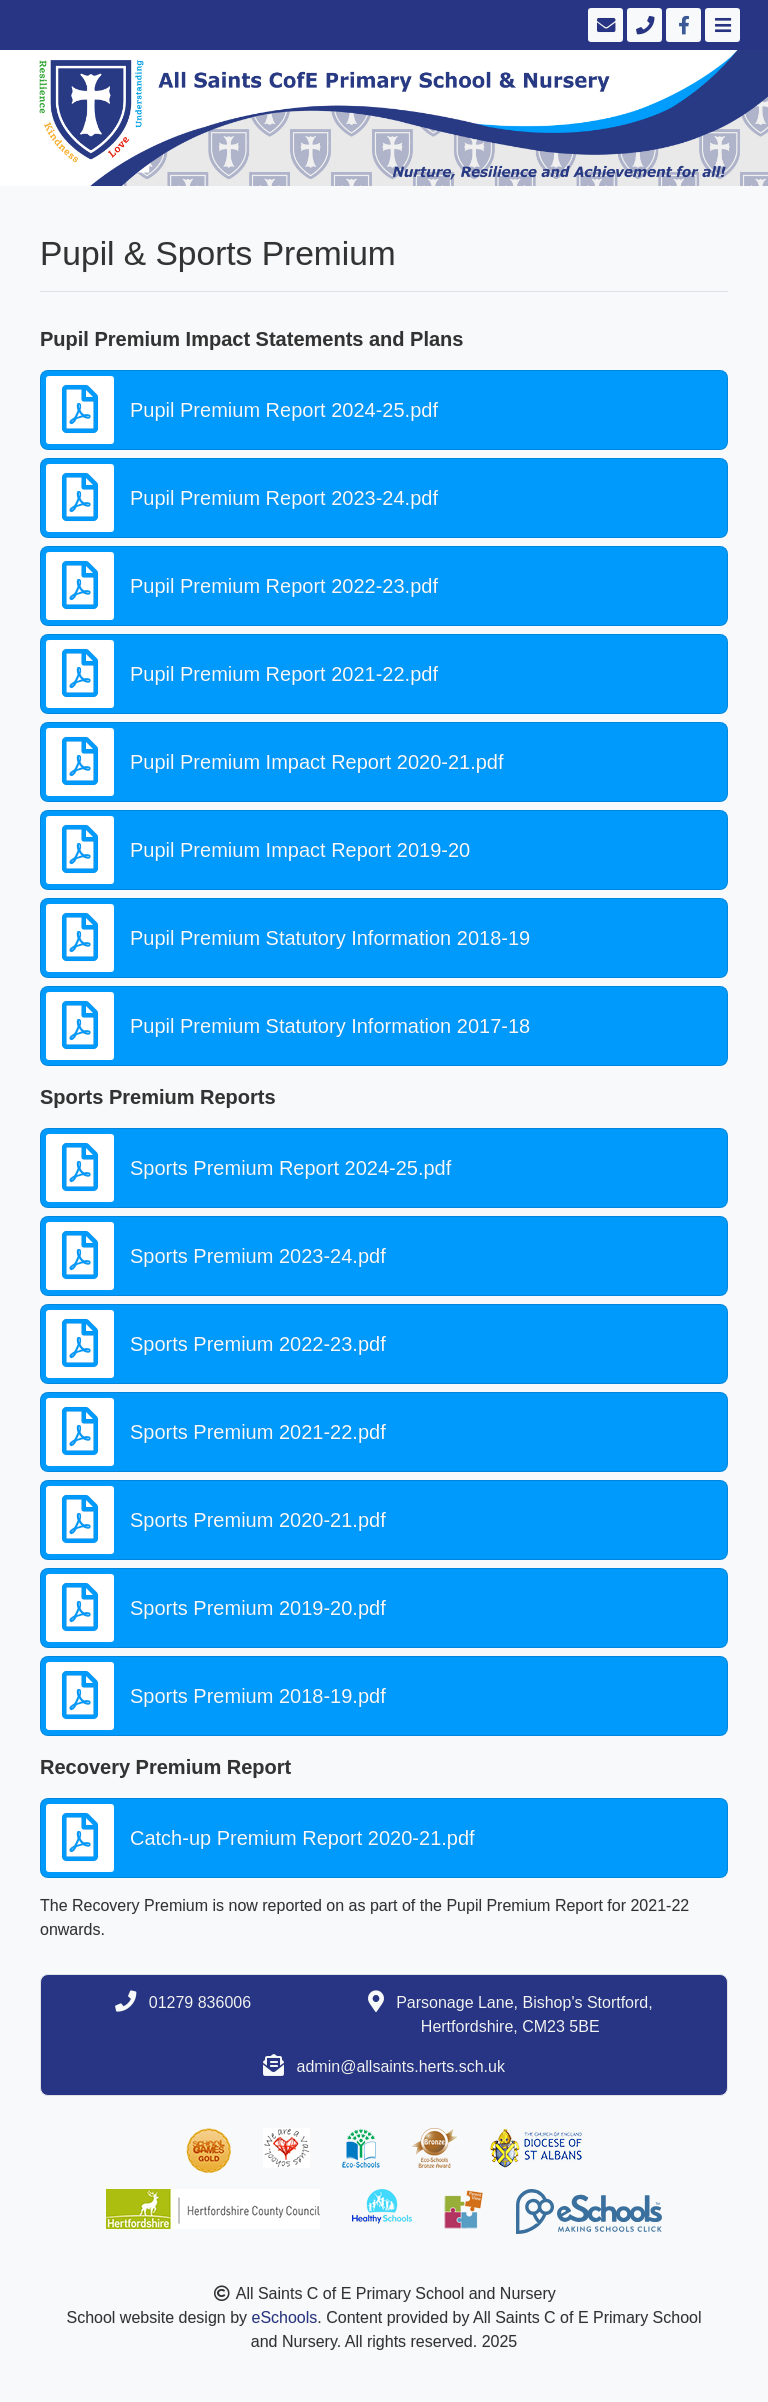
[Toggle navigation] (720, 25)
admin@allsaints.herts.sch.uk (401, 2066)
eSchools (284, 2317)
